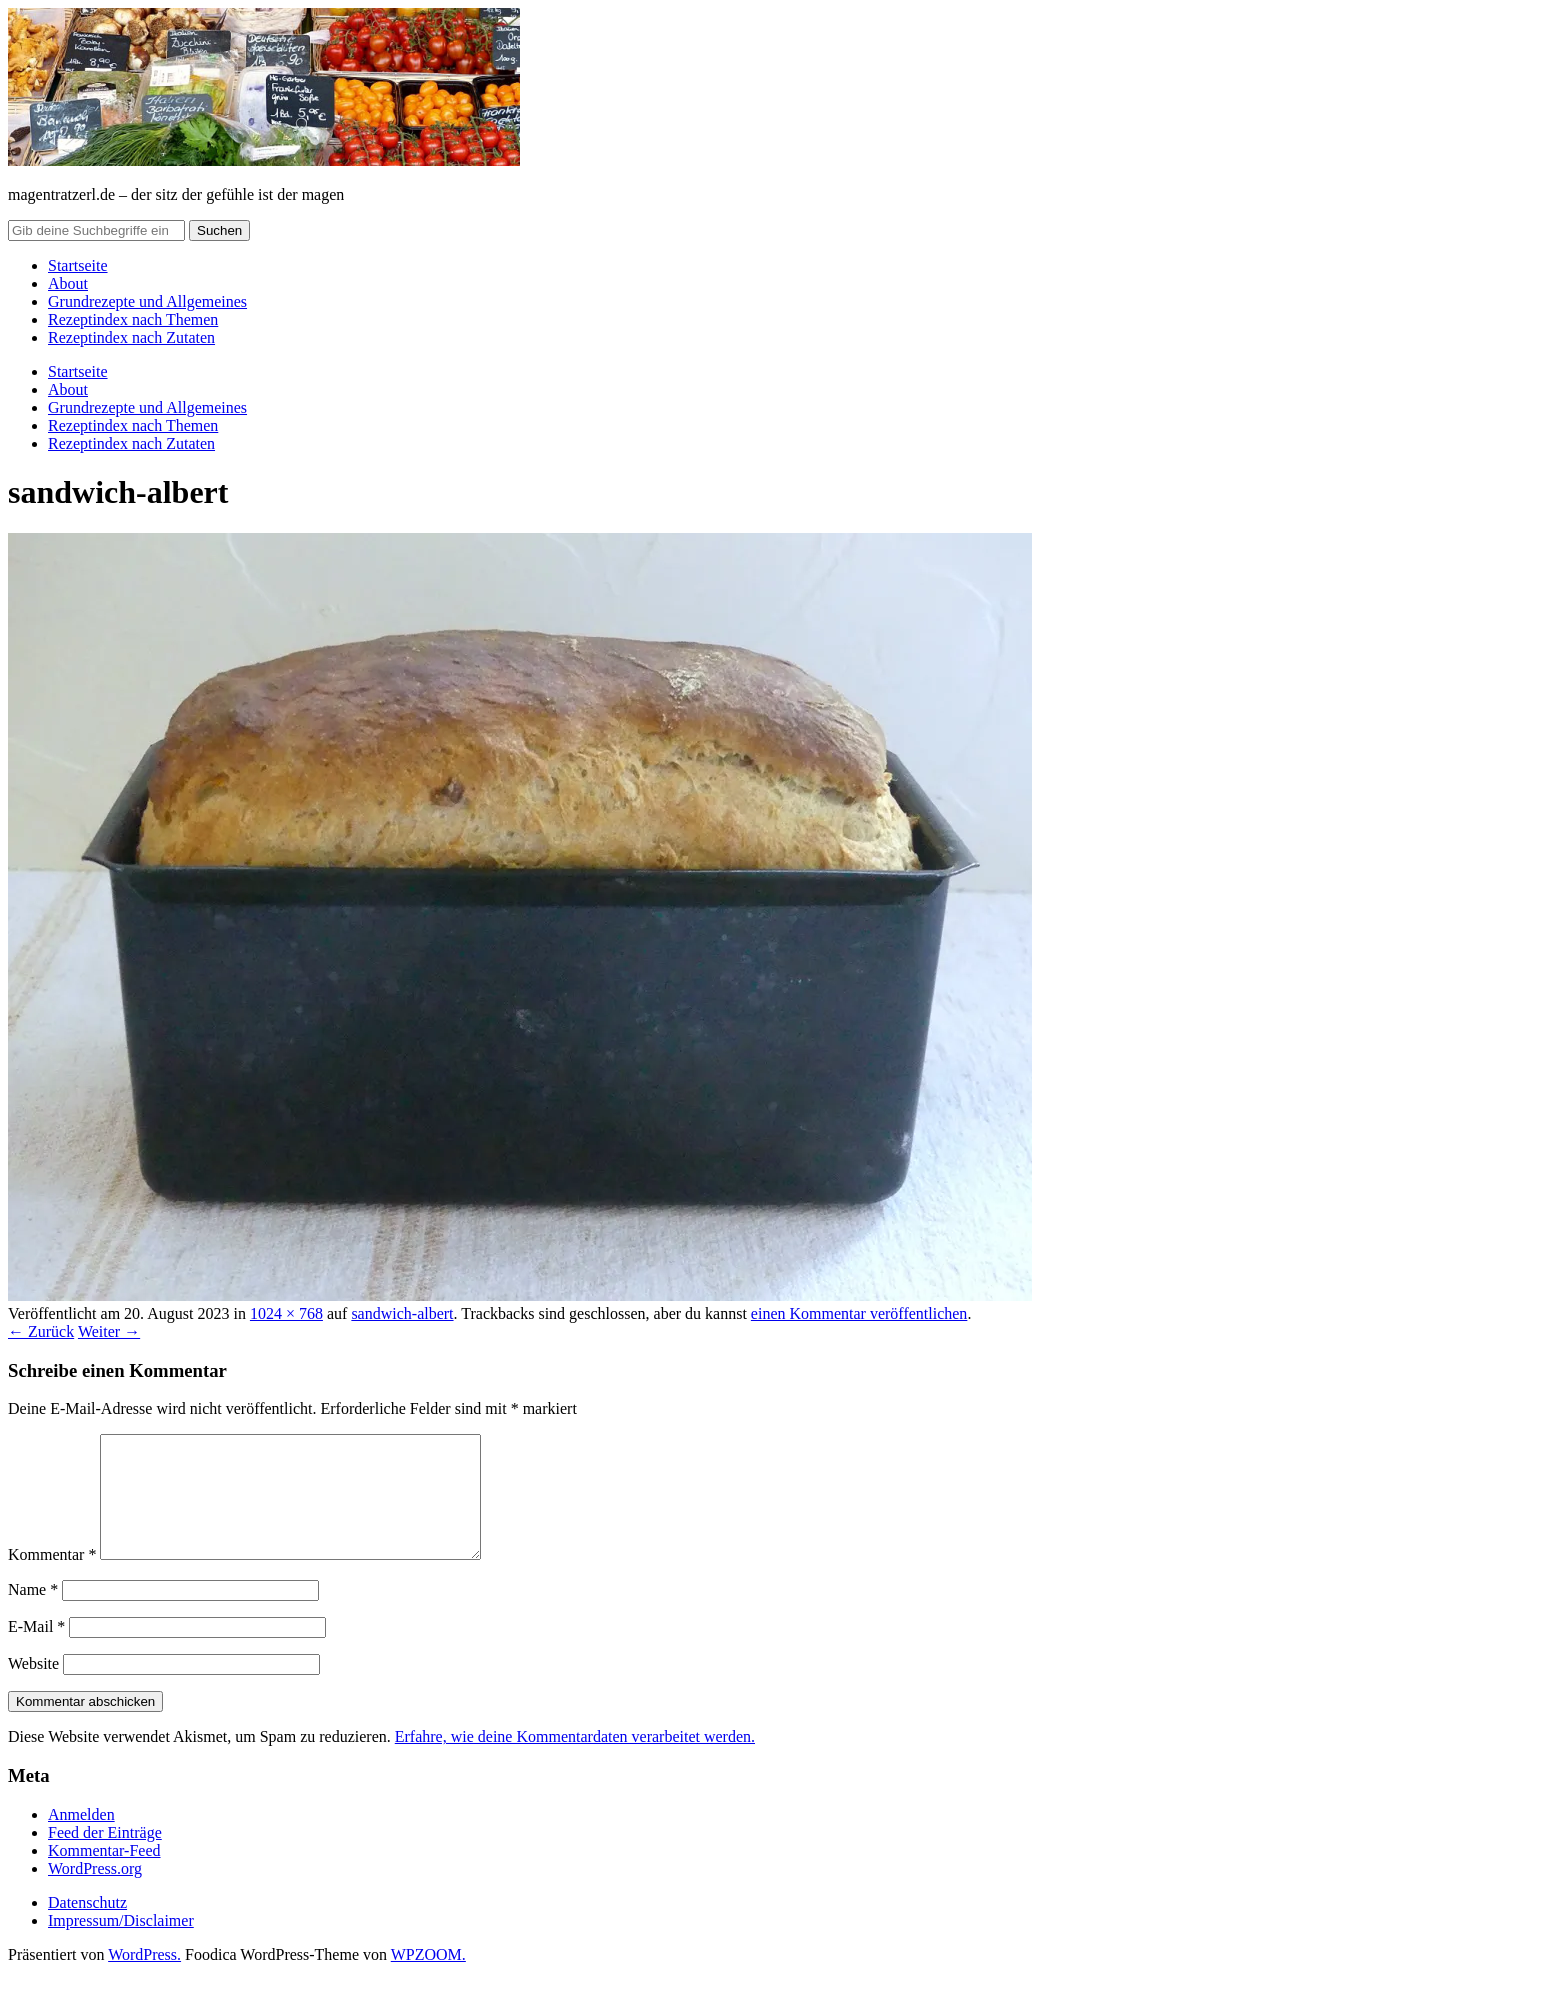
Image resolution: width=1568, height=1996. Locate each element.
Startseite (78, 265)
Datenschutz (87, 1926)
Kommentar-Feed (104, 1874)
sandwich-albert (402, 1313)
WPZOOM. (428, 1978)
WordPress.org (95, 1892)
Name (33, 1613)
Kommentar (52, 1578)
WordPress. (144, 1978)
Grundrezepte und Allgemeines (147, 301)
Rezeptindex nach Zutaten (131, 337)
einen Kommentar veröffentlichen (859, 1313)
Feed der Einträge (105, 1856)
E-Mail (36, 1650)
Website (33, 1687)
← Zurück (41, 1331)
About (68, 283)
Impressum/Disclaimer (121, 1944)
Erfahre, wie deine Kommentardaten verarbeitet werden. (575, 1760)
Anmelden (81, 1838)
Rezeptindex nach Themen (133, 319)
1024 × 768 (286, 1313)
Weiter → (109, 1331)
